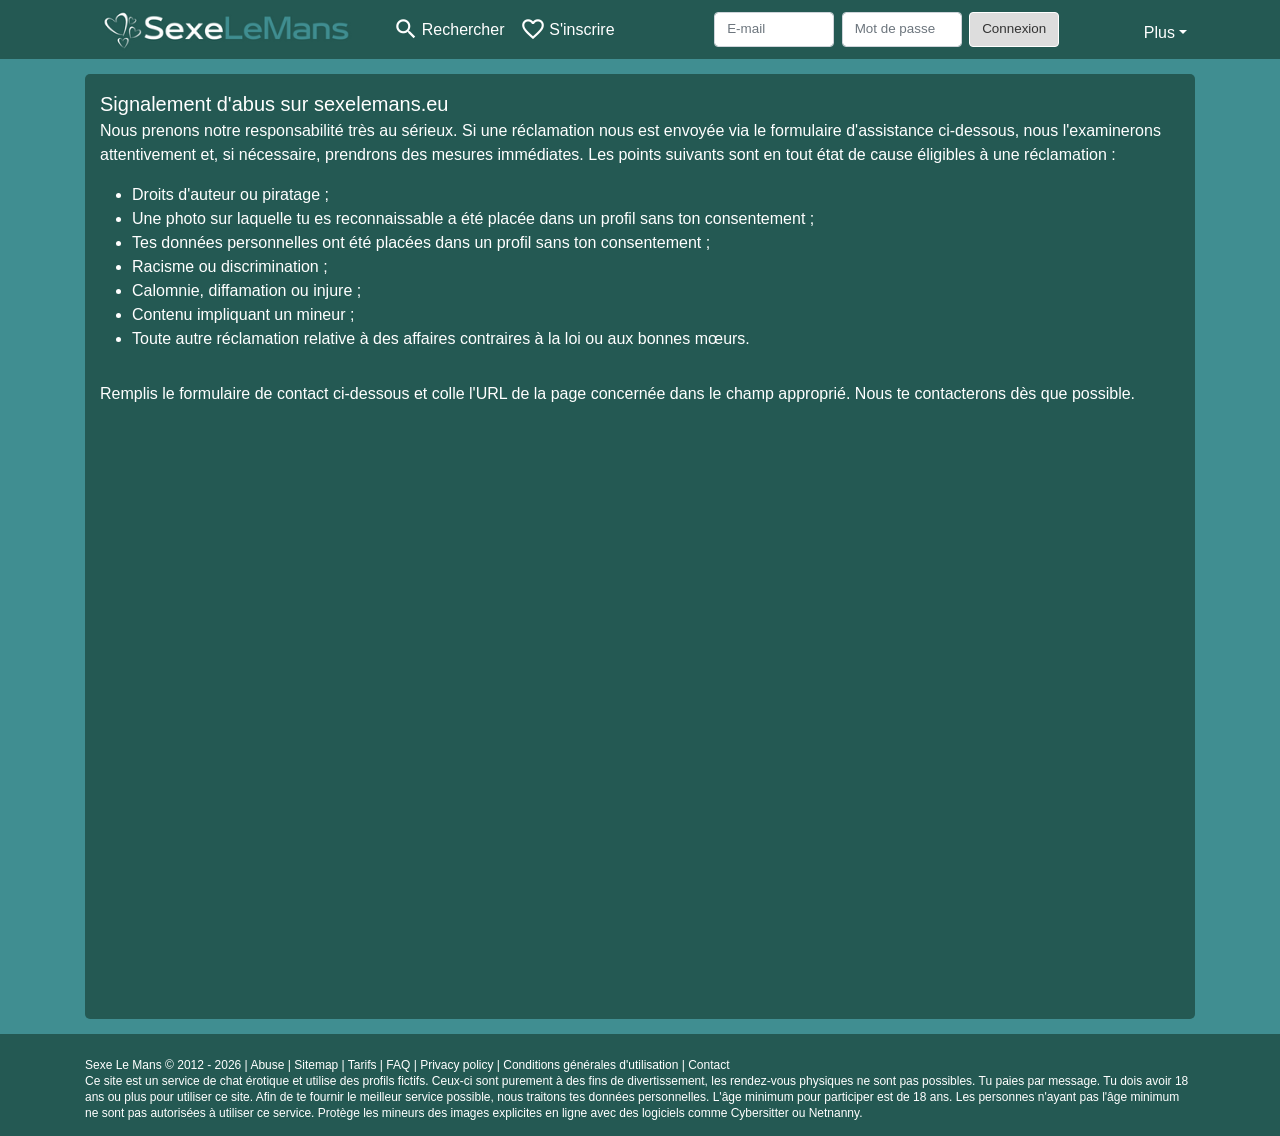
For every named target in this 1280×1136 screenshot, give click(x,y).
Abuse (267, 1065)
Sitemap (316, 1065)
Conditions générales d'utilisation (590, 1065)
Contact (708, 1065)
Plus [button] (1159, 32)
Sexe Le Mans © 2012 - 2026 (163, 1065)
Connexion (1014, 28)
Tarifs (362, 1065)
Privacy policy (456, 1065)
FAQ (398, 1065)
